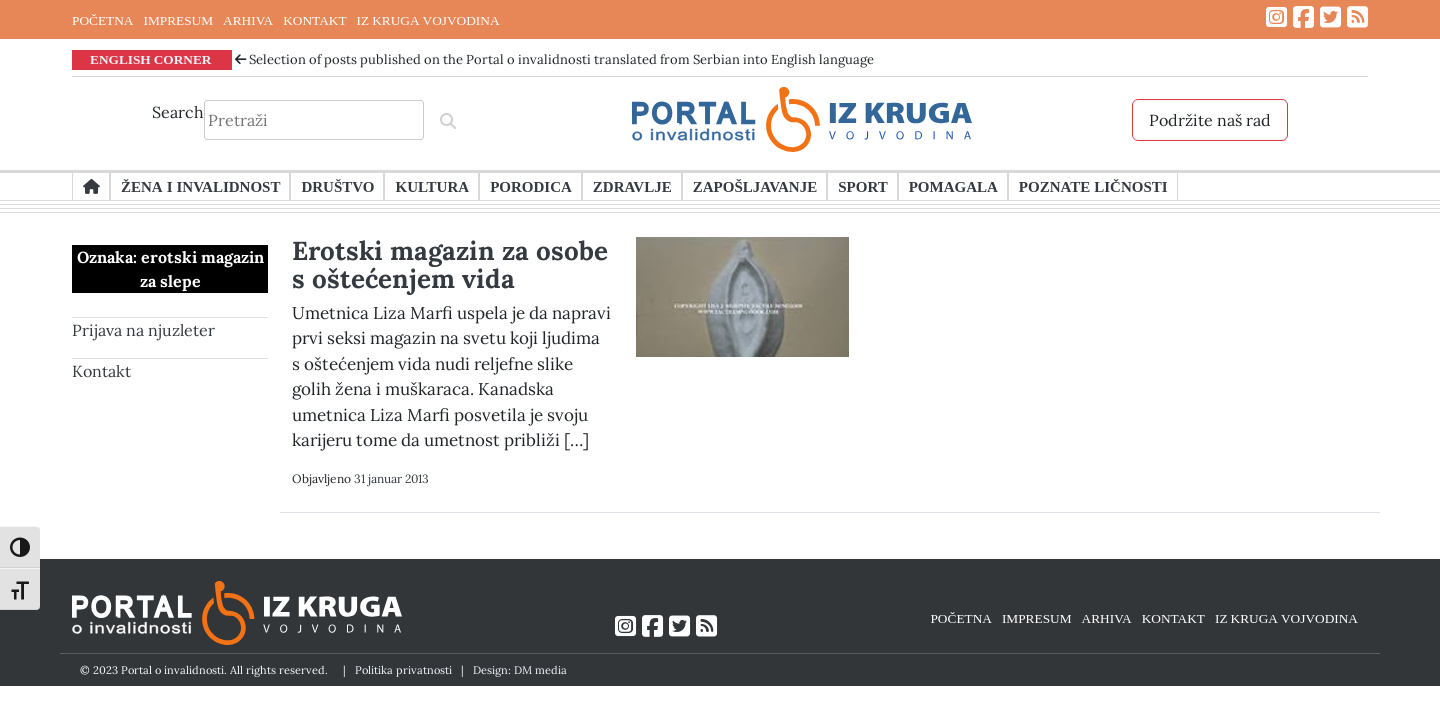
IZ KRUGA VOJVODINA (428, 20)
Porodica (531, 186)
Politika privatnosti (403, 670)
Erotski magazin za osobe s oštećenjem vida (450, 264)
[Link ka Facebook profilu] (1303, 17)
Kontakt (101, 371)
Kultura (432, 186)
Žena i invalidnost (200, 186)
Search (178, 112)
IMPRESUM (178, 20)
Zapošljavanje (755, 186)
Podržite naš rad (1210, 120)
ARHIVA (248, 20)
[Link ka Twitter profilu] (1330, 17)
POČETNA (102, 20)
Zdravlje (632, 186)
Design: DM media (520, 670)
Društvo (337, 186)
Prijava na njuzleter (143, 330)
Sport (862, 186)
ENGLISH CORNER (151, 59)
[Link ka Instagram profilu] (1276, 17)
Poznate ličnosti (1093, 186)
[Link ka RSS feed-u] (1357, 17)
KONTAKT (314, 20)
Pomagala (953, 186)
